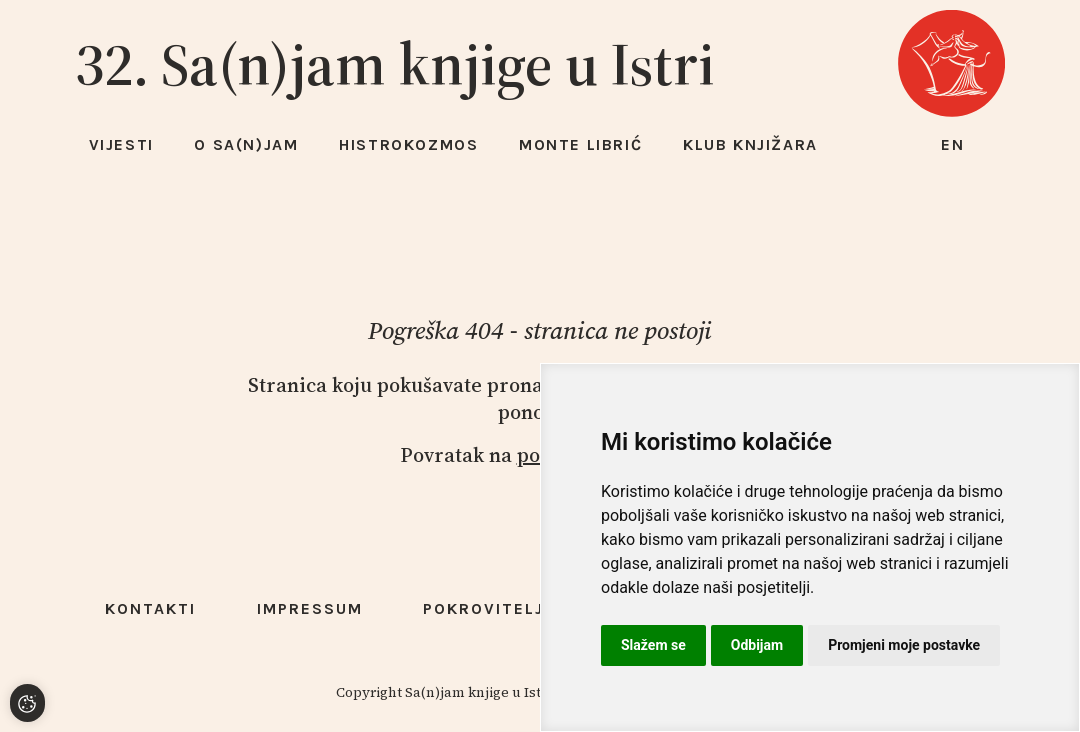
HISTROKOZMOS (408, 144)
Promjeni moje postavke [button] (904, 645)
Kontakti (150, 608)
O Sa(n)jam (246, 144)
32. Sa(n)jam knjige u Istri (395, 64)
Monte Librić (580, 144)
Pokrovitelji (486, 608)
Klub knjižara (750, 144)
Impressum (310, 608)
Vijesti (121, 144)
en (953, 144)
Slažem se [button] (653, 645)
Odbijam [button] (757, 645)
